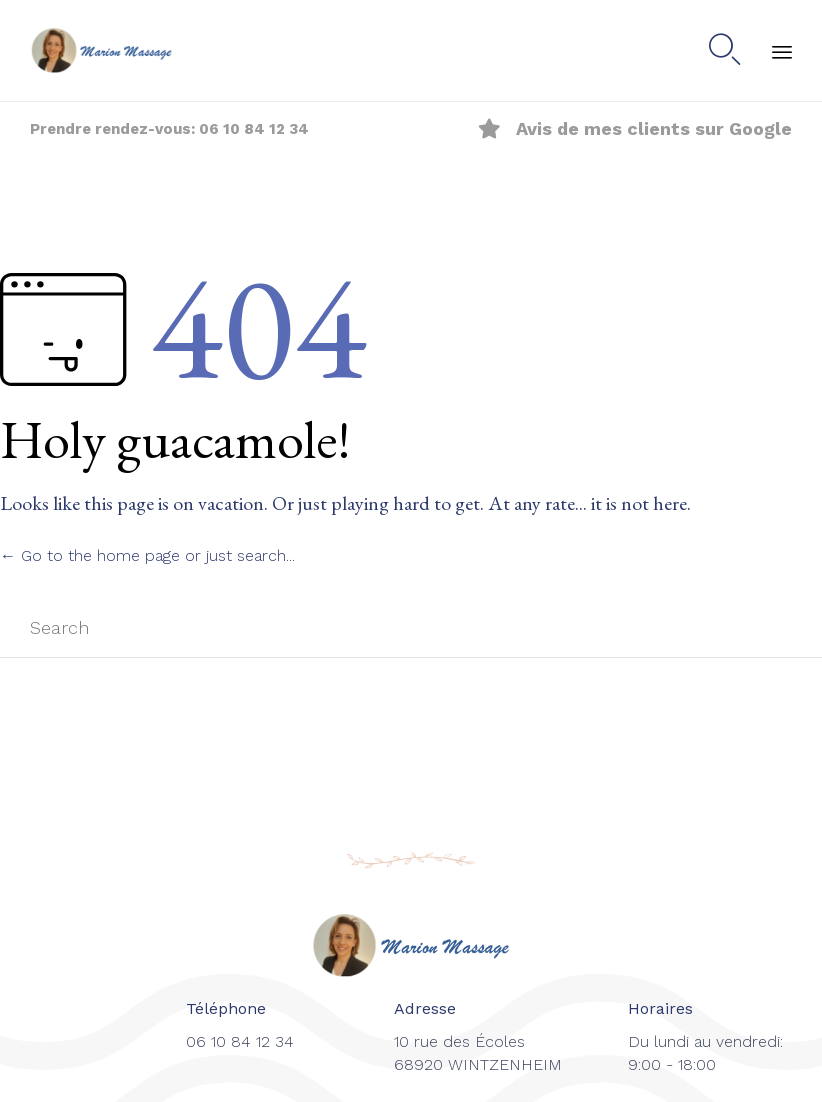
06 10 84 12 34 (254, 129)
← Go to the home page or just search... (147, 555)
